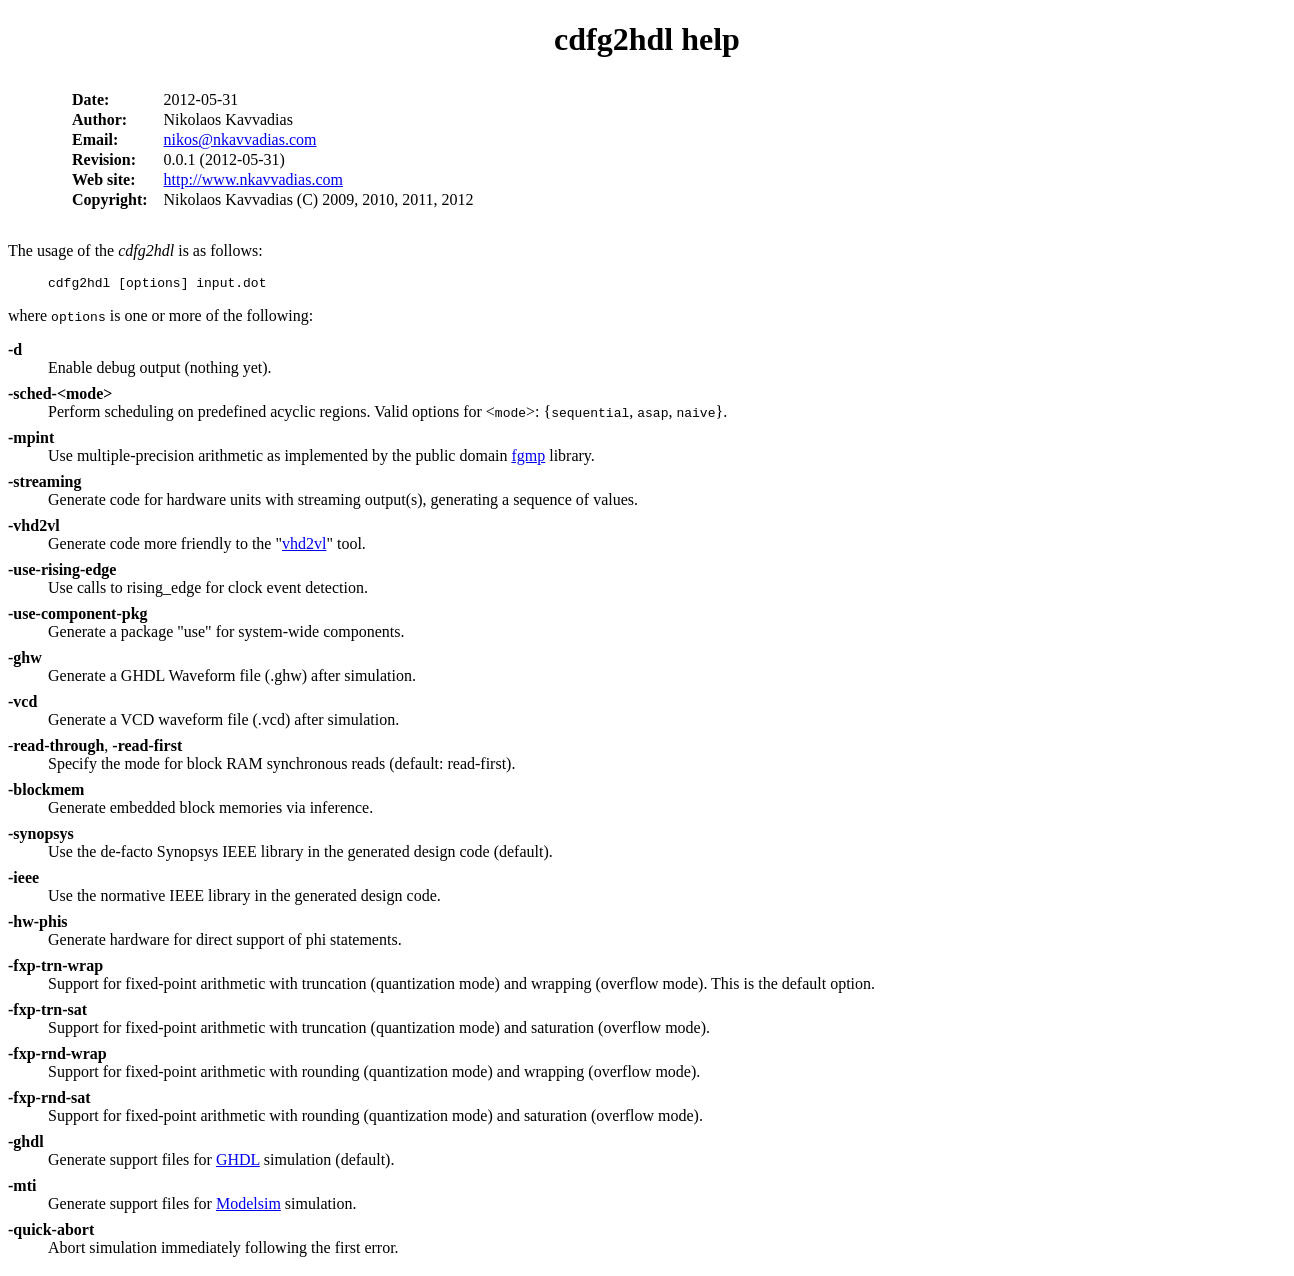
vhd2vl (304, 546)
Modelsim (248, 1206)
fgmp (528, 458)
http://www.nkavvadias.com (253, 179)
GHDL (238, 1162)
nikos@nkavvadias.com (240, 139)
